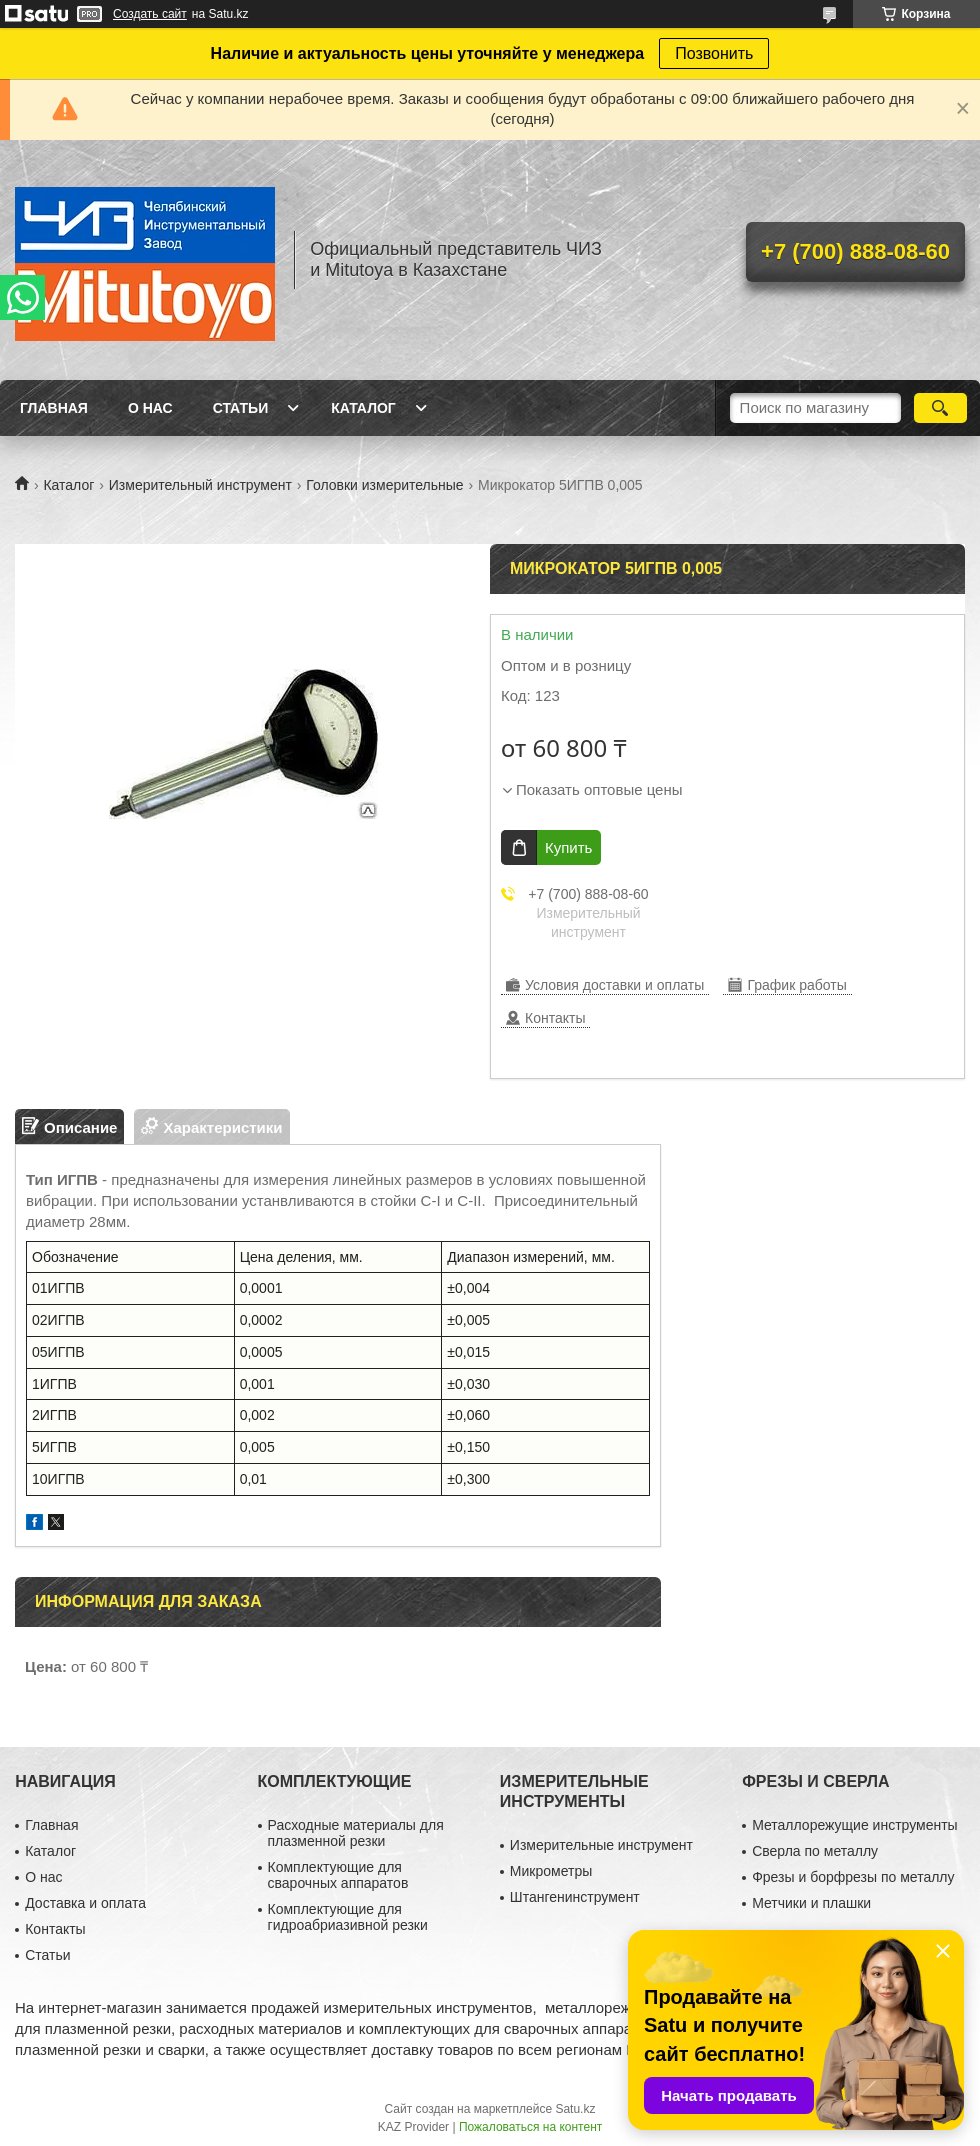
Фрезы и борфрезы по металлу (853, 1877)
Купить (568, 847)
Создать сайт (150, 14)
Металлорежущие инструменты (854, 1825)
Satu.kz (575, 2109)
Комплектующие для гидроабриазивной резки (348, 1917)
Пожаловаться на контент (530, 2127)
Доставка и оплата (85, 1903)
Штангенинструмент (575, 1897)
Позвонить (714, 53)
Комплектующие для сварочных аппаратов (338, 1875)
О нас (150, 408)
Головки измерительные (384, 485)
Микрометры (551, 1871)
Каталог (363, 408)
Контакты (55, 1929)
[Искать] (940, 408)
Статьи (241, 408)
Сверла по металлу (815, 1851)
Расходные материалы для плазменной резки (356, 1833)
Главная (54, 408)
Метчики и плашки (811, 1903)
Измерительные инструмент (601, 1845)
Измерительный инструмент (200, 485)
